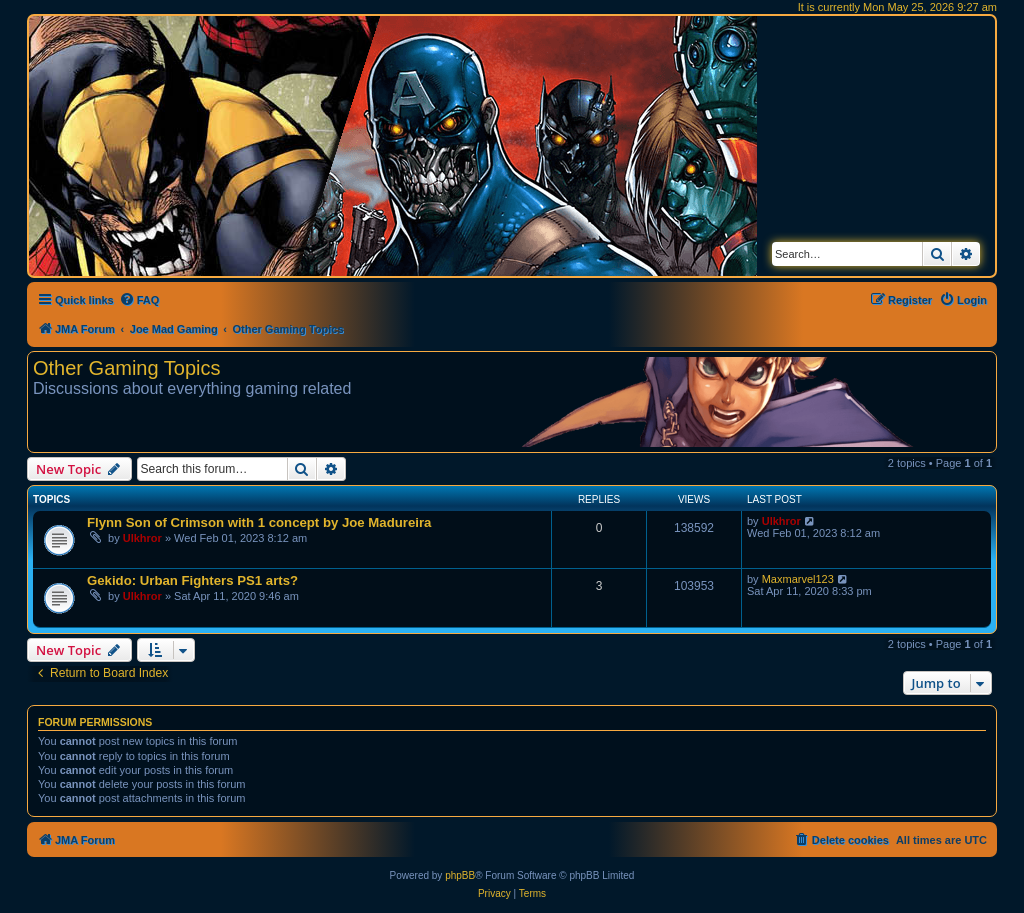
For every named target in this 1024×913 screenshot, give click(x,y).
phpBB (460, 875)
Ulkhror (142, 538)
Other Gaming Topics (127, 368)
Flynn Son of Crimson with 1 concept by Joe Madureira (259, 522)
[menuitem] (139, 300)
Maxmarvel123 (798, 579)
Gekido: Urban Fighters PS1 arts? (192, 580)
